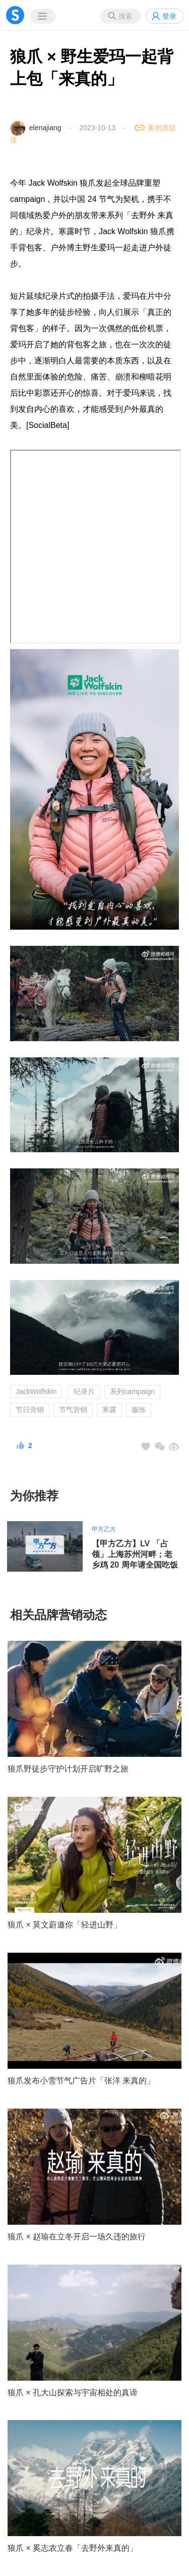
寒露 (109, 1410)
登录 (169, 16)
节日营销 (30, 1410)
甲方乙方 (104, 1529)
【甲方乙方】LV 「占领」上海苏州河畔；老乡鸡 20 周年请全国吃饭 (135, 1554)
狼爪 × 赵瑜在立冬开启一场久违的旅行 (77, 2236)
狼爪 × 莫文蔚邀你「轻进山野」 (64, 1924)
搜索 (125, 16)
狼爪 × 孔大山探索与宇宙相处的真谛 (73, 2392)
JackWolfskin (36, 1391)
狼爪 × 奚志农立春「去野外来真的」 (73, 2548)
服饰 (139, 1410)
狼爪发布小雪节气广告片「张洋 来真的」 (81, 2080)
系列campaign (132, 1391)
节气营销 (73, 1410)
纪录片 (84, 1391)
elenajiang (45, 128)
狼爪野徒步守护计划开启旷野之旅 (68, 1768)
